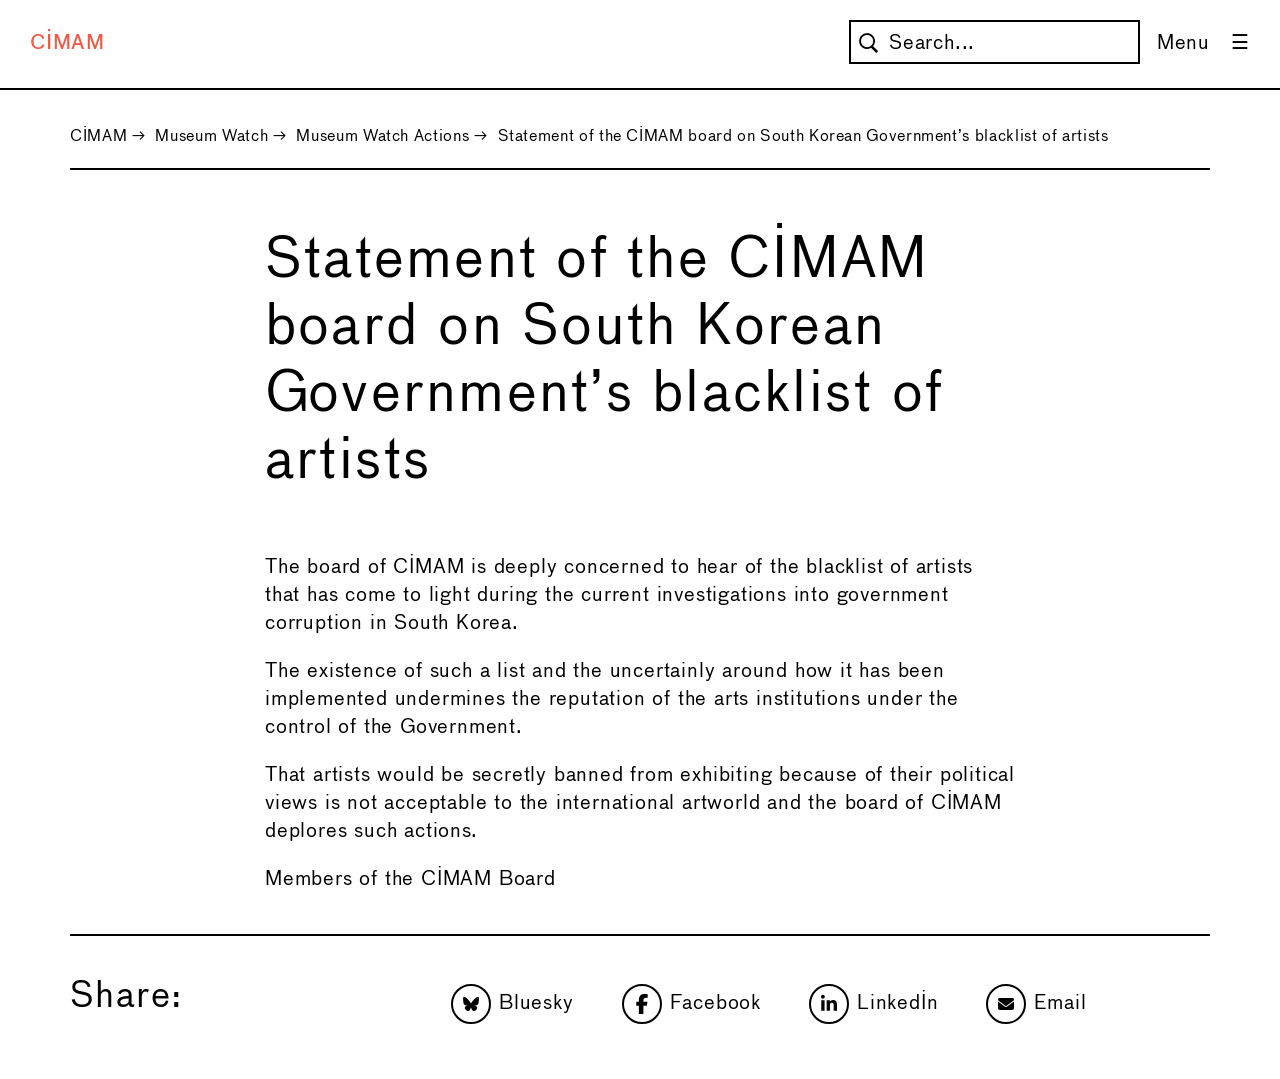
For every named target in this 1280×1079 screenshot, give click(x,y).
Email (1036, 1004)
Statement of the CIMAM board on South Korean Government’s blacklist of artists (803, 136)
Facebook (691, 1004)
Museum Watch (211, 136)
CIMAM (67, 43)
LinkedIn (873, 1004)
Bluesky (512, 1004)
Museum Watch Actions (382, 136)
